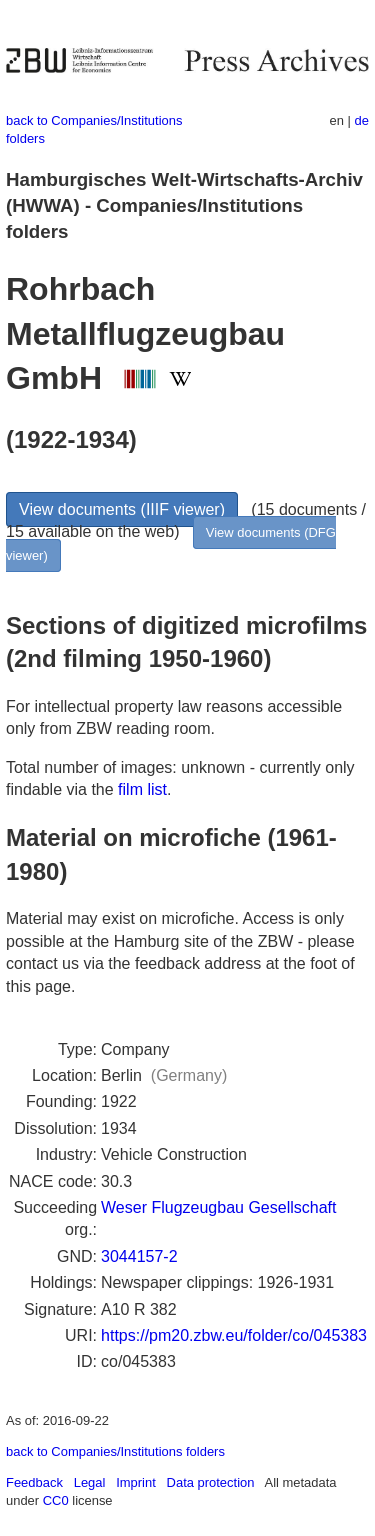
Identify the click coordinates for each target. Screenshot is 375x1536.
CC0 (56, 1500)
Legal (90, 1482)
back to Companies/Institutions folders (115, 1451)
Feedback (34, 1482)
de (362, 120)
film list (142, 789)
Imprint (136, 1482)
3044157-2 (139, 1256)
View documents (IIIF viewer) (122, 509)
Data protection (211, 1482)
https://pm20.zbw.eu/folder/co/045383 (234, 1335)
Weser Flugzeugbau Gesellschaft (218, 1207)
